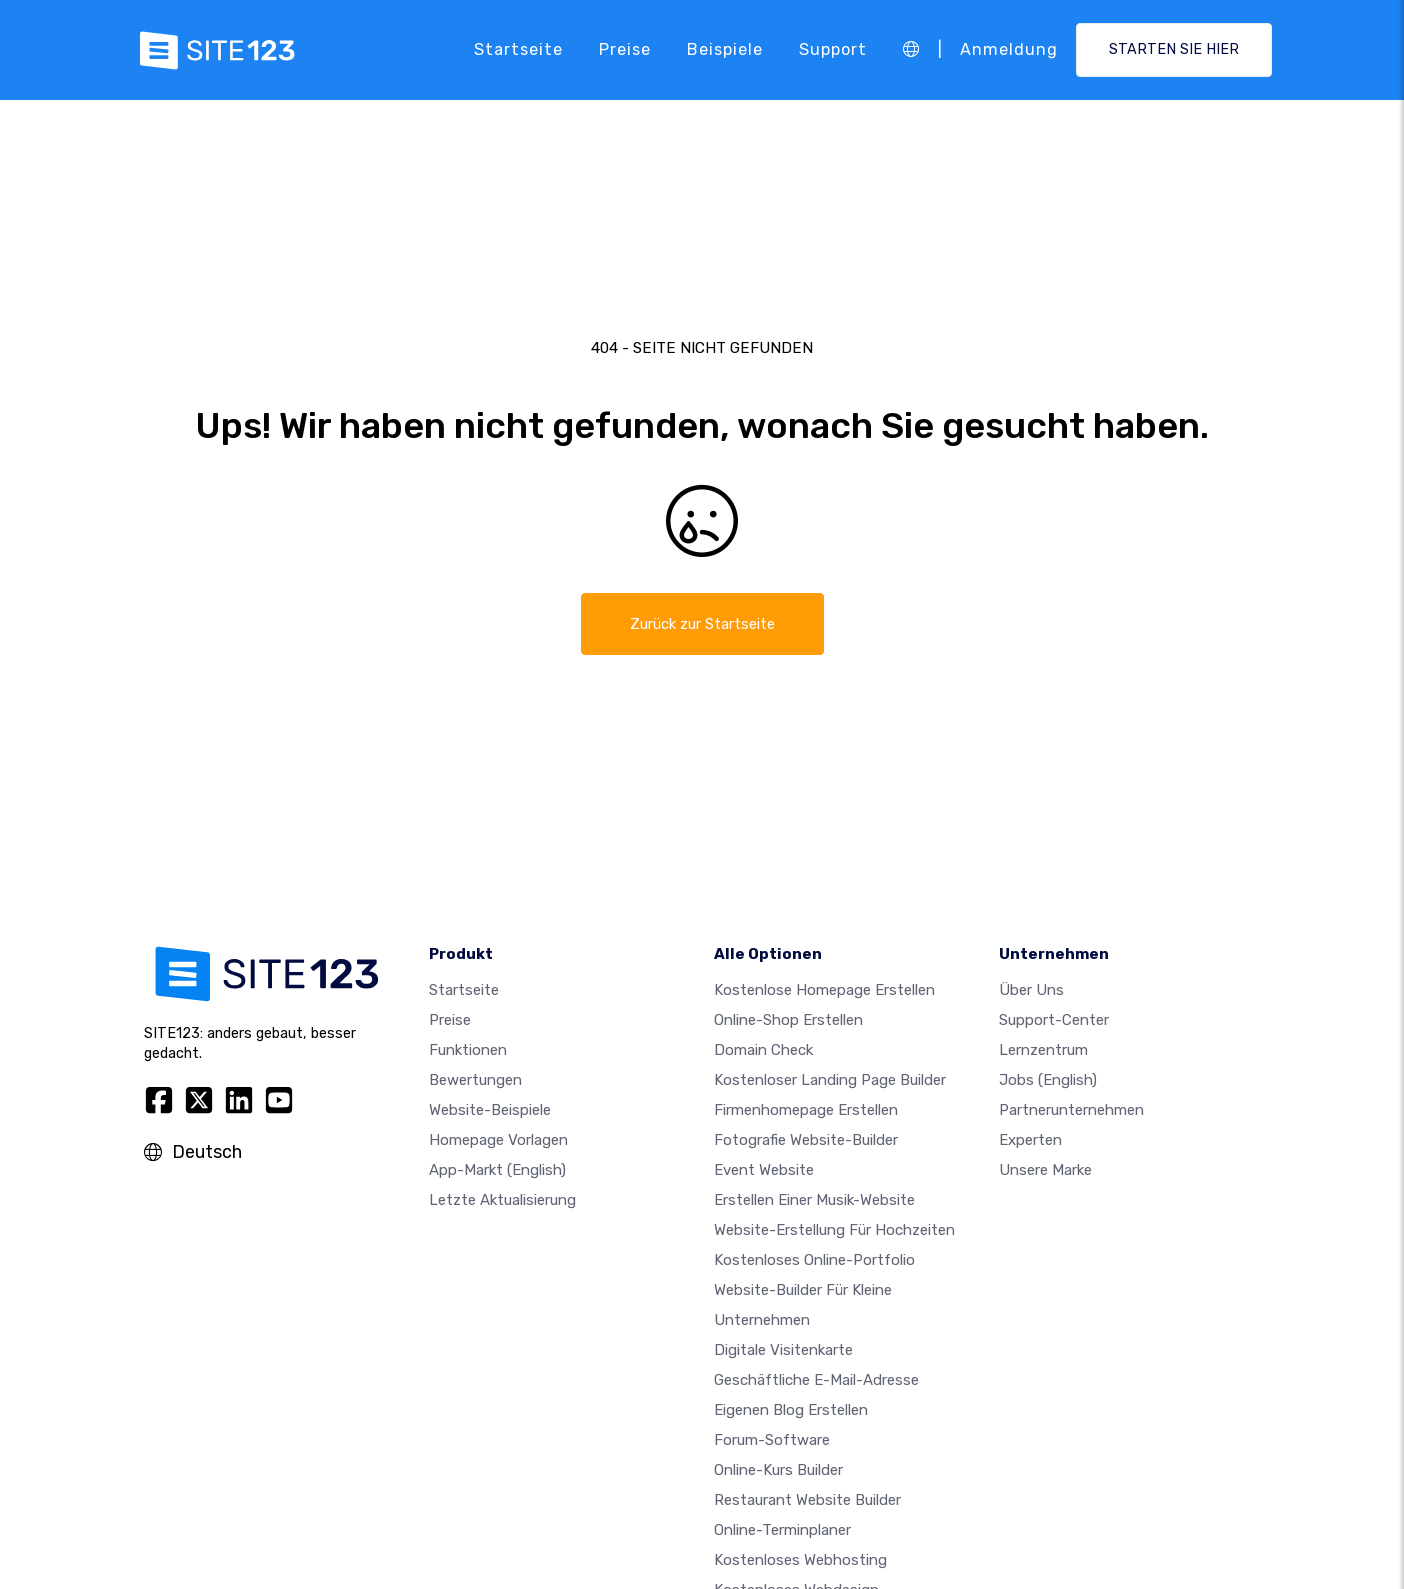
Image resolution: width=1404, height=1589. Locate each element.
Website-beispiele (490, 1112)
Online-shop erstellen (788, 1022)
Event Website (764, 1172)
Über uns (1031, 992)
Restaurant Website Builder (807, 1502)
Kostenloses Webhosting (800, 1562)
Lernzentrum (1043, 1052)
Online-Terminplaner (782, 1532)
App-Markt (497, 1172)
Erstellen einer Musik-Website (814, 1202)
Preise (625, 49)
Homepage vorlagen (498, 1142)
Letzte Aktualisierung (502, 1202)
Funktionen (468, 1052)
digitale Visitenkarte (783, 1352)
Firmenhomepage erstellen (806, 1112)
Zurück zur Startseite (702, 624)
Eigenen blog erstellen (791, 1412)
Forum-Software (772, 1442)
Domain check (763, 1052)
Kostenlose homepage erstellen (824, 992)
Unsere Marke (1045, 1172)
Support (833, 49)
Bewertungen (475, 1082)
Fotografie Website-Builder (806, 1142)
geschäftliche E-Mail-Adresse (816, 1382)
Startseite (518, 49)
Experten (1030, 1142)
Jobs (1048, 1082)
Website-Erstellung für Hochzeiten (834, 1232)
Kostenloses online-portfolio (814, 1262)
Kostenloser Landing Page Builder (830, 1082)
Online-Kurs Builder (778, 1472)
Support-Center (1054, 1022)
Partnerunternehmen (1071, 1112)
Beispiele (725, 49)
